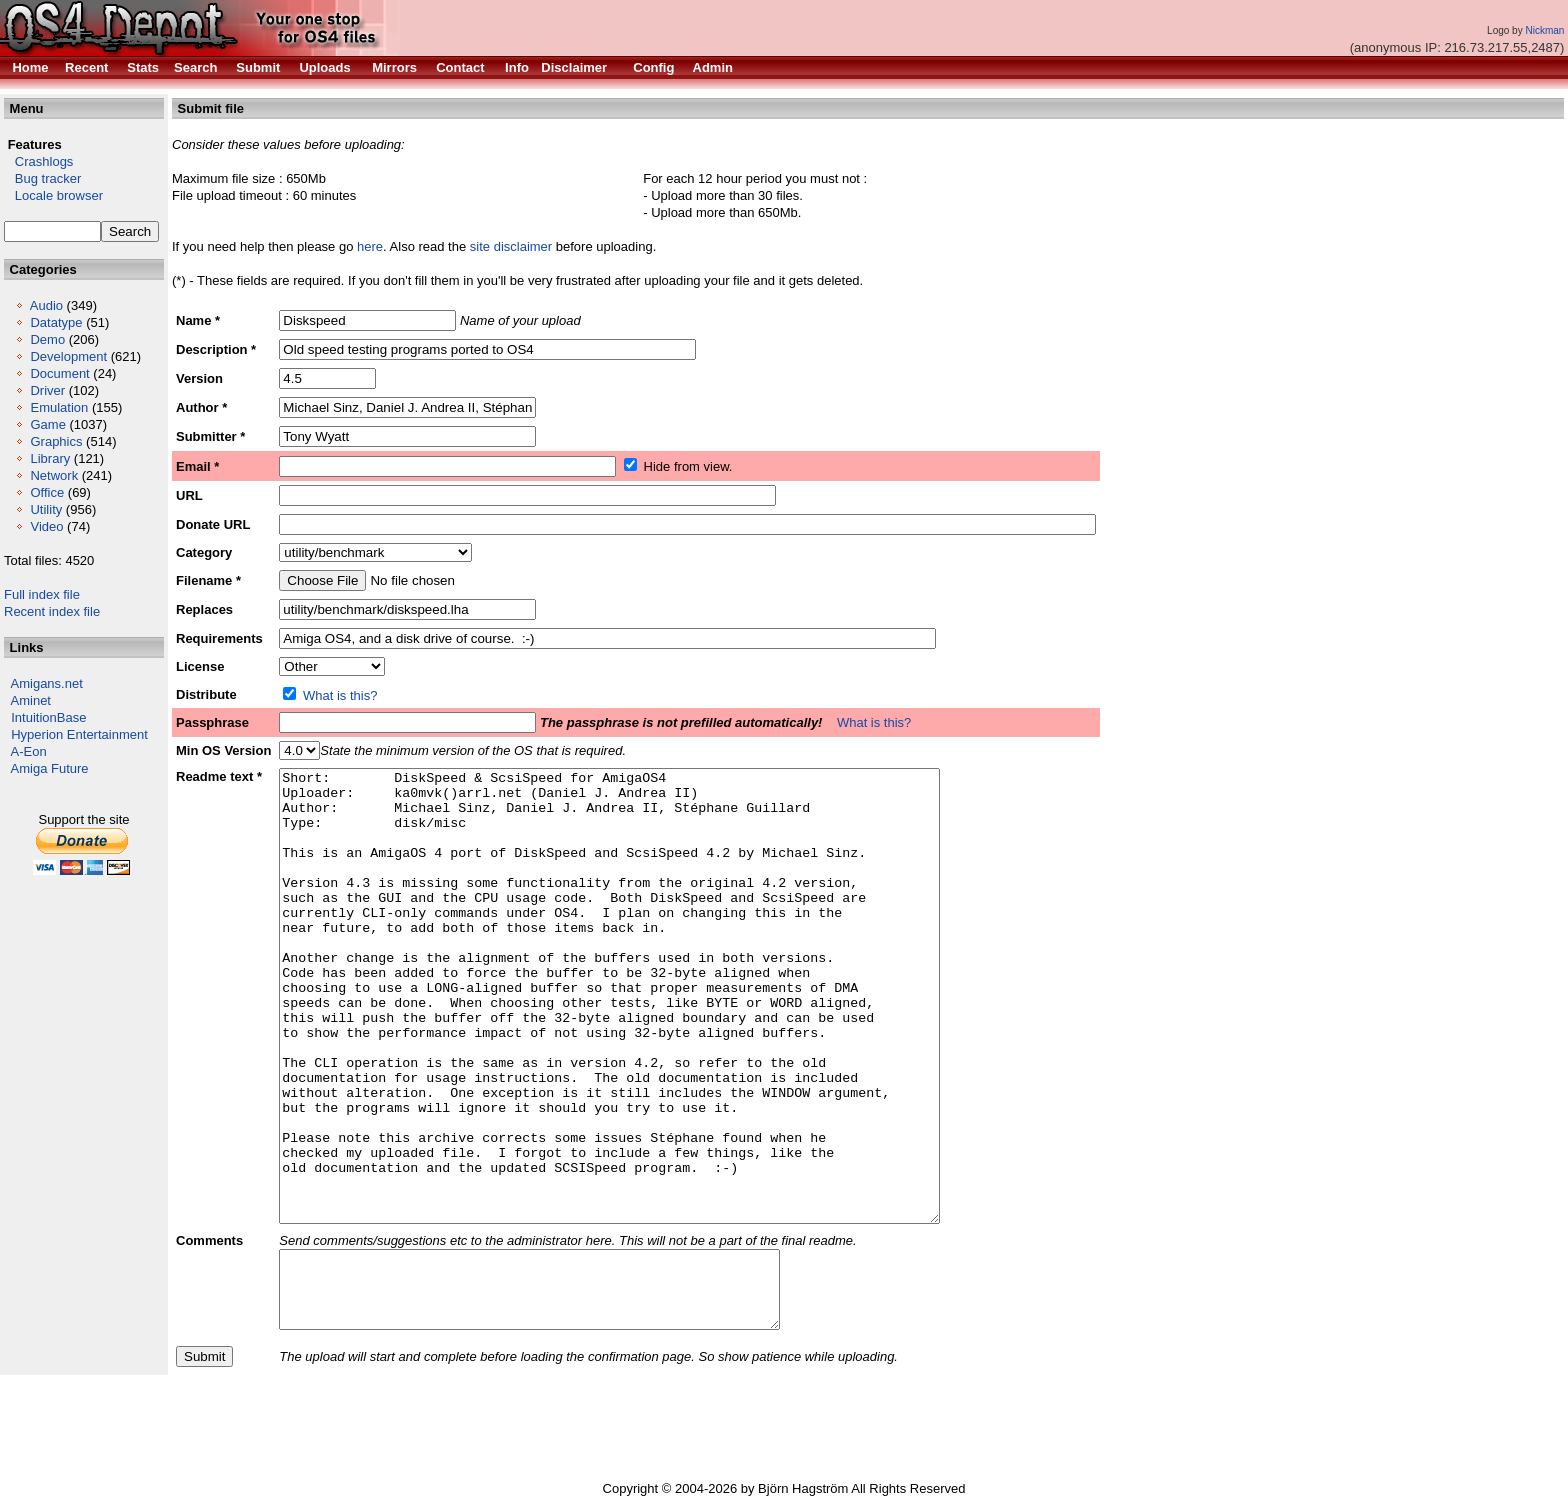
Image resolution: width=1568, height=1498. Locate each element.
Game (47, 424)
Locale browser (53, 195)
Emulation (59, 407)
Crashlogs (38, 161)
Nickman (1544, 30)
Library (50, 458)
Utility (46, 509)
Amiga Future (50, 768)
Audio (46, 305)
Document (59, 373)
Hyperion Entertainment (79, 734)
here (370, 246)
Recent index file (52, 611)
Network (54, 475)
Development (68, 356)
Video (46, 526)
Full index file (42, 594)
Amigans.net (47, 683)
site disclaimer (511, 246)
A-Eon (29, 751)
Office (47, 492)
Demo (47, 339)
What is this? (340, 695)
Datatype (56, 322)
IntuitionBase (48, 717)
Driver (47, 390)
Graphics (56, 441)
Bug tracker (42, 178)
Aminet (31, 700)
